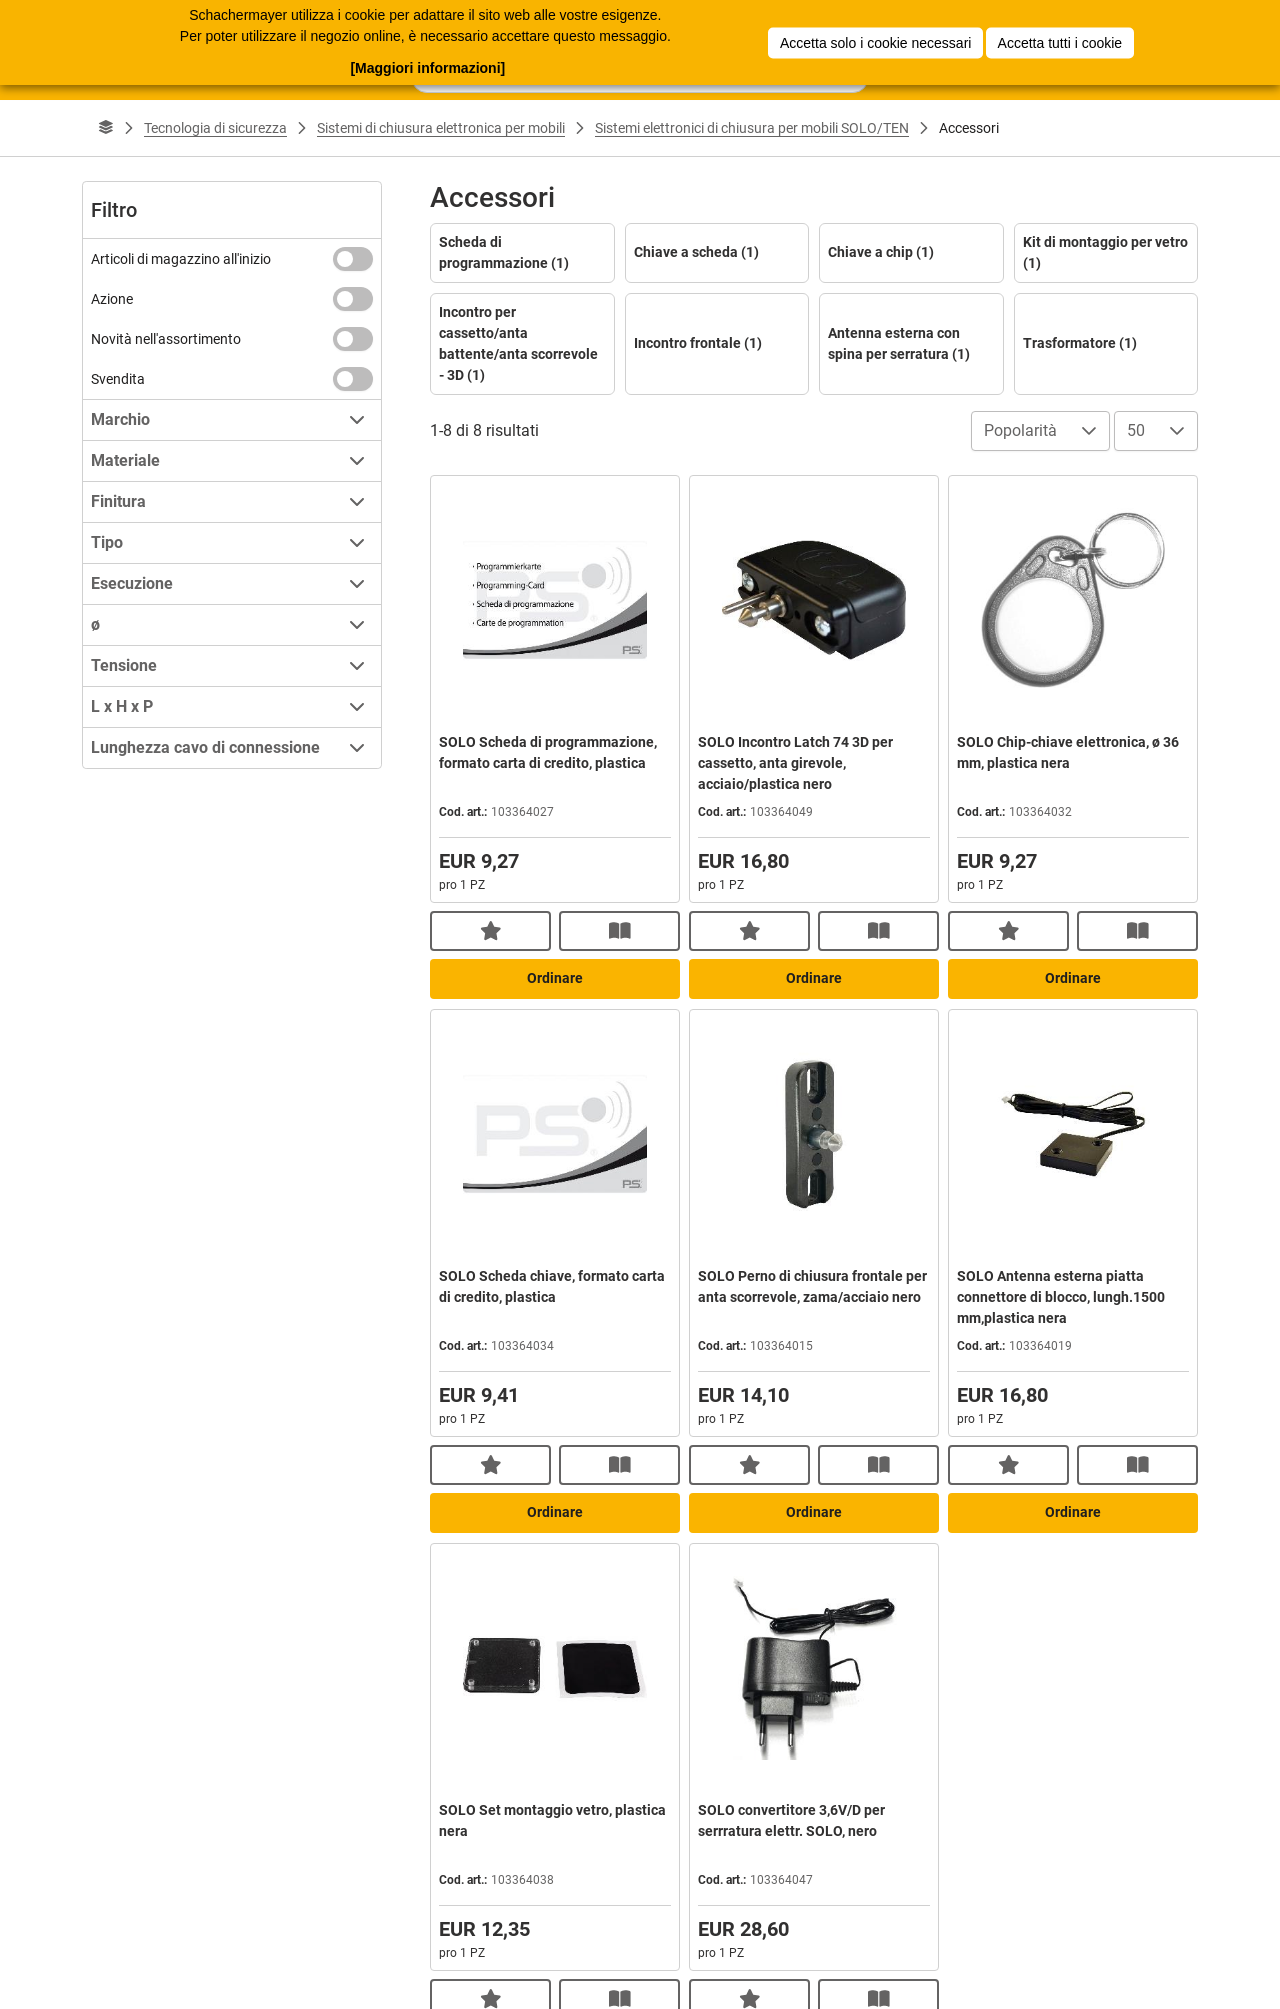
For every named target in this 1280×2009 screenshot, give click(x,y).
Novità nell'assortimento (166, 339)
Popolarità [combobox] (1020, 430)
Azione (112, 299)
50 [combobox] (1136, 430)
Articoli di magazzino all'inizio (181, 259)
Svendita (118, 379)
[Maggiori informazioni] (427, 66)
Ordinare (555, 978)
